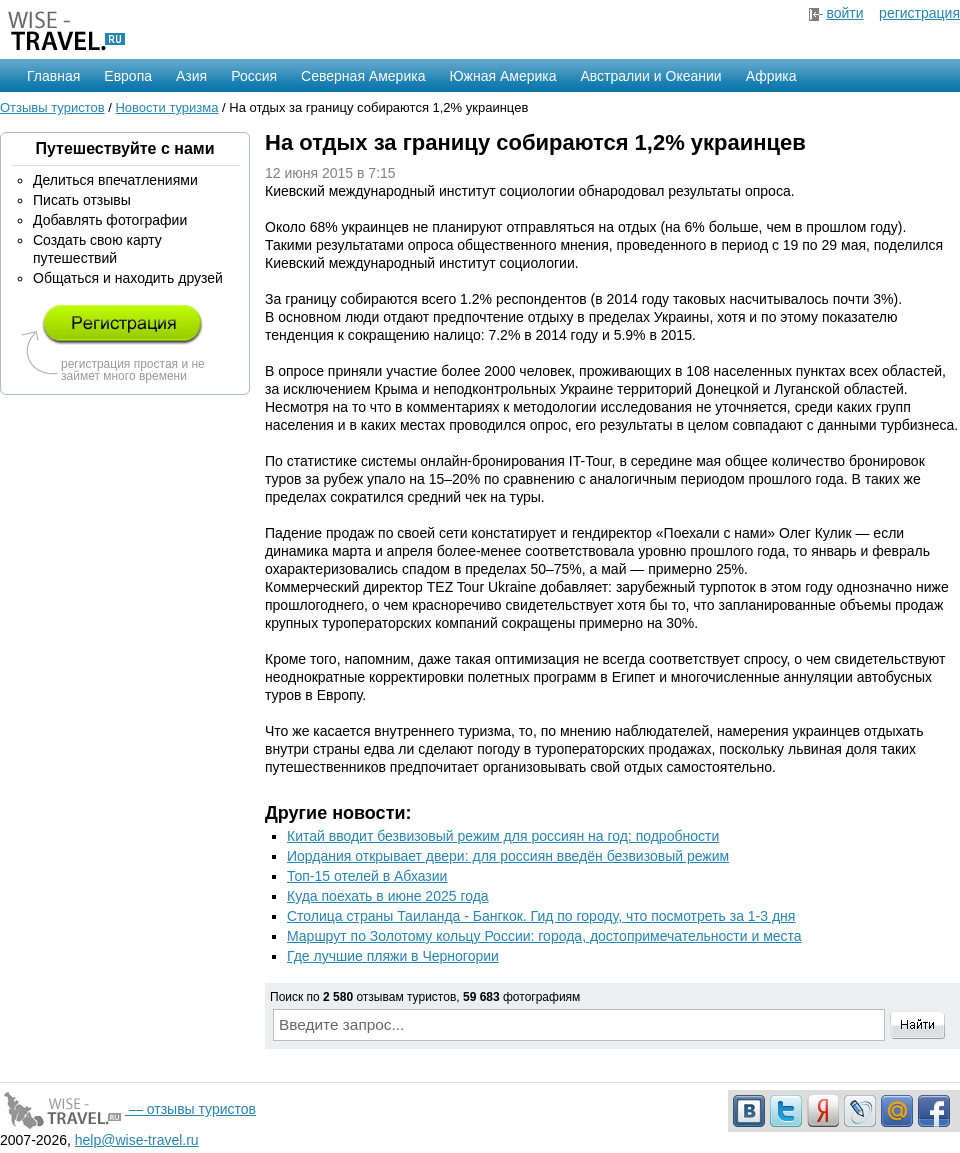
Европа (128, 76)
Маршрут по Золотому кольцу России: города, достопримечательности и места (544, 936)
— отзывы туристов (128, 1109)
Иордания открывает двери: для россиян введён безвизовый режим (508, 856)
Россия (254, 76)
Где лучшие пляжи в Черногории (393, 956)
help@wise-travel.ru (137, 1140)
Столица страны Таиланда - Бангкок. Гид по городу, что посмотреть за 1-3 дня (541, 916)
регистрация (919, 13)
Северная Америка (363, 76)
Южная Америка (502, 76)
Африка (771, 76)
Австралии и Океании (651, 76)
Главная (53, 76)
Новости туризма (166, 107)
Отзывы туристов (52, 107)
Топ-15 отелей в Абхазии (367, 876)
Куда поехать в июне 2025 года (388, 896)
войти (844, 13)
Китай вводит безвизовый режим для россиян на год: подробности (503, 836)
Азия (191, 76)
